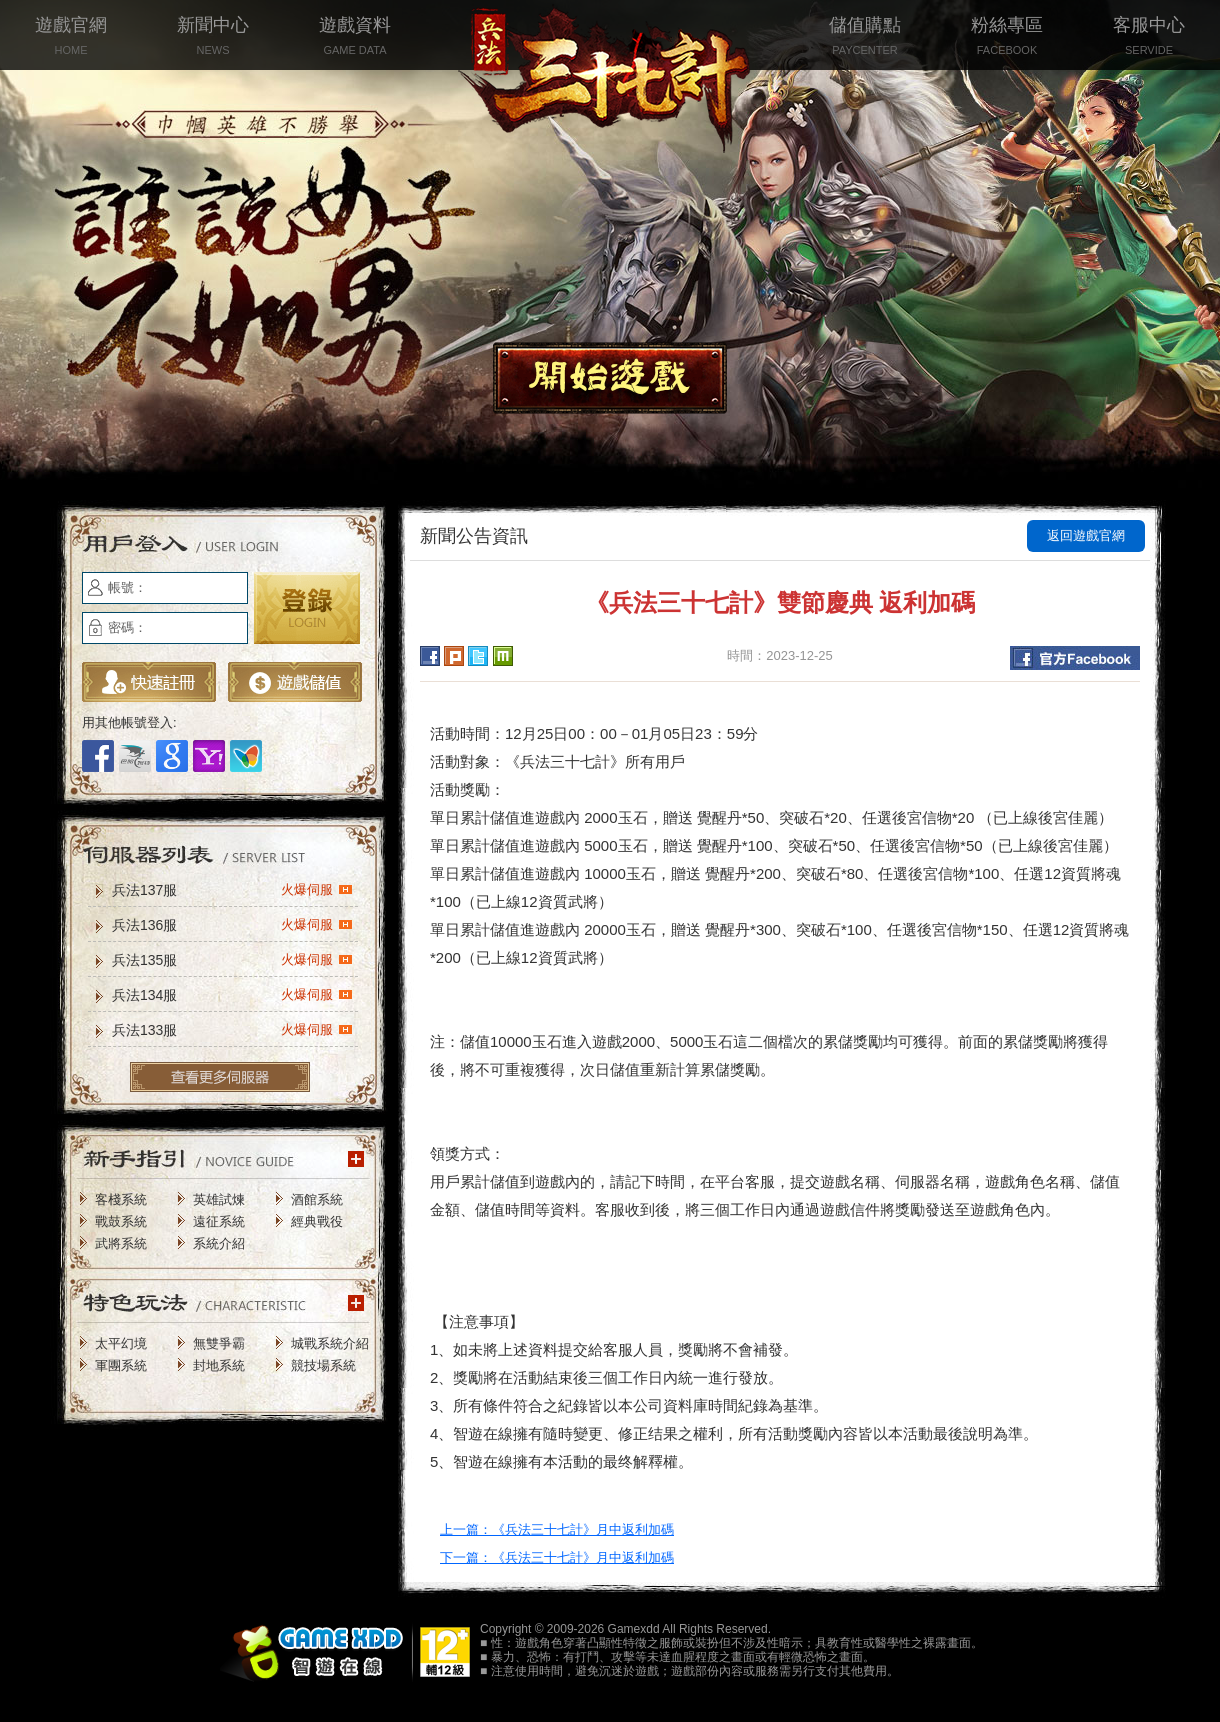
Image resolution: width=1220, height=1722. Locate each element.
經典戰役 (317, 1221)
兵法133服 (232, 1029)
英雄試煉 (219, 1199)
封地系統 (219, 1365)
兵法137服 (232, 889)
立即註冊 (149, 682)
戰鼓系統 (121, 1221)
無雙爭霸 (219, 1343)
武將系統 (121, 1243)
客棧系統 (121, 1199)
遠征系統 (219, 1221)
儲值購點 (865, 37)
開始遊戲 (610, 378)
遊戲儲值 (295, 682)
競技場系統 (323, 1365)
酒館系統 (317, 1199)
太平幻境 (121, 1343)
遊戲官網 (71, 37)
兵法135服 (232, 959)
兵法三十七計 (610, 80)
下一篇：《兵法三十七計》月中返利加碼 (557, 1557)
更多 (220, 1077)
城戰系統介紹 (330, 1343)
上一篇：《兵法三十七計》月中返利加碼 (557, 1529)
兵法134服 (232, 994)
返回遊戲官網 (1086, 535)
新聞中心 (213, 37)
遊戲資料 (355, 37)
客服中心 (1149, 37)
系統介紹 (219, 1243)
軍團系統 (121, 1365)
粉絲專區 (1007, 37)
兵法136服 (232, 924)
